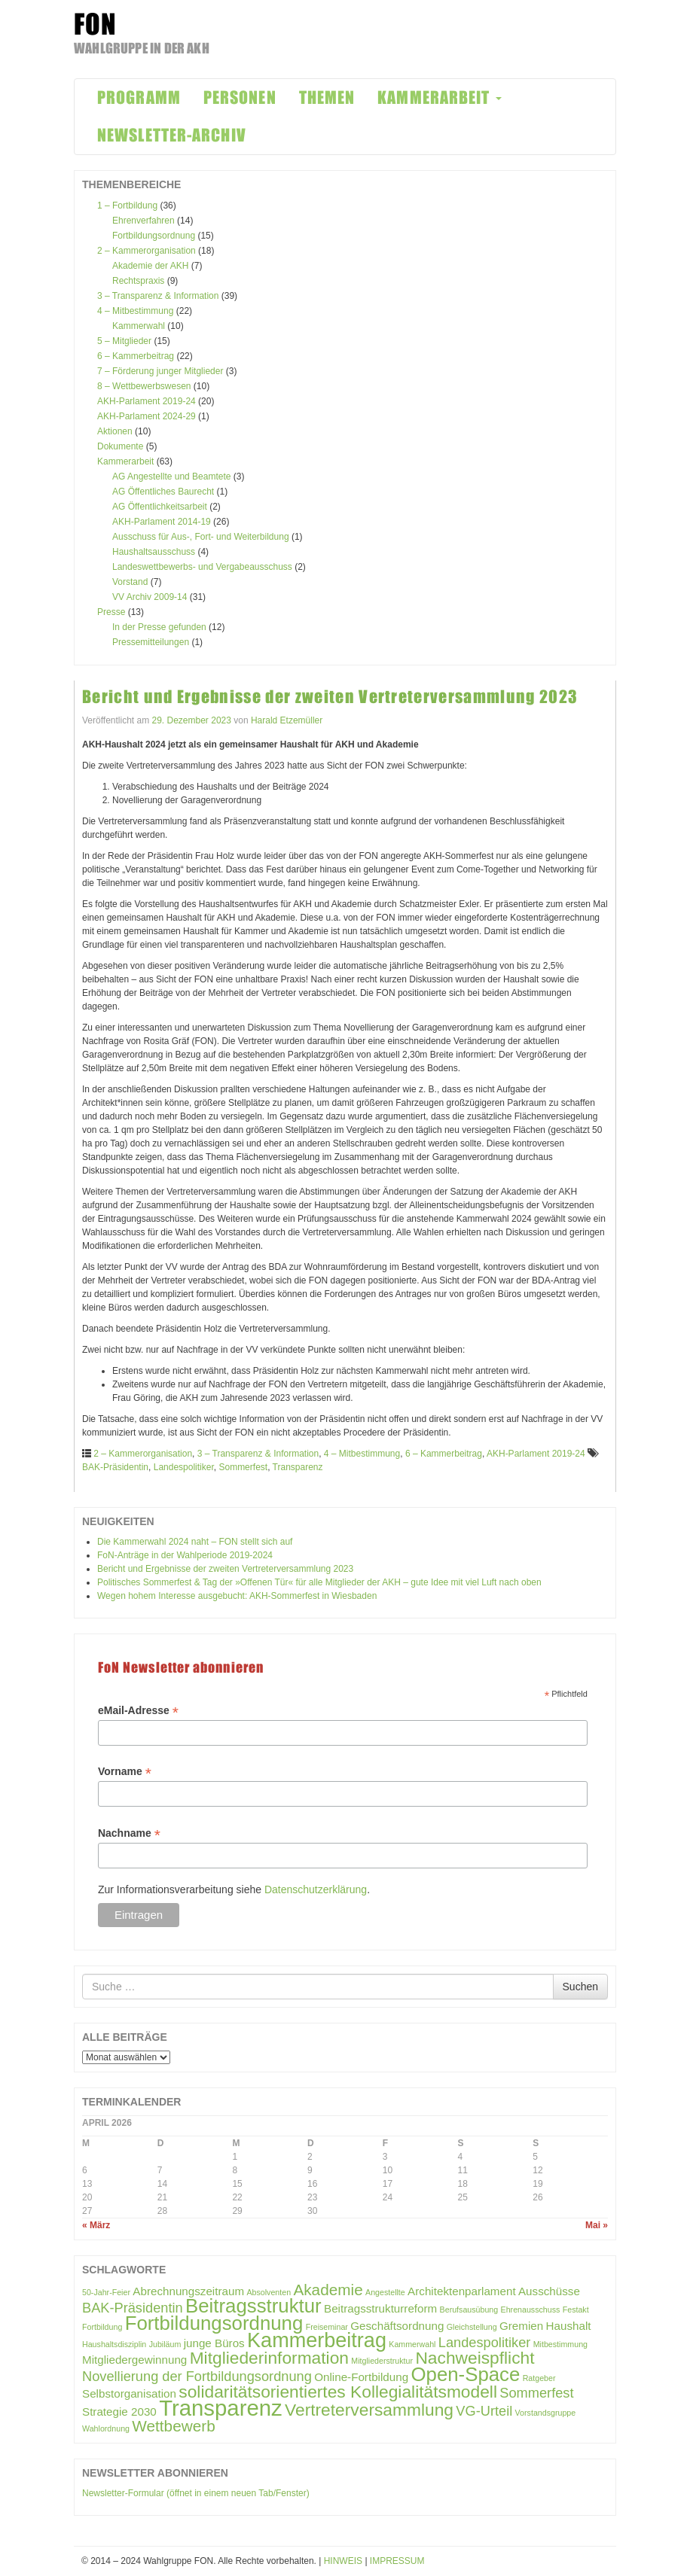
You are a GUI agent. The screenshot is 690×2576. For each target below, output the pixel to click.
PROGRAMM (139, 97)
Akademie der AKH (150, 265)
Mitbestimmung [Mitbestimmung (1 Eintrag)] (560, 2344)
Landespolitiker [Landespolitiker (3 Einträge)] (484, 2342)
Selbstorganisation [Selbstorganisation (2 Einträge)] (129, 2393)
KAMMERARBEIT (439, 97)
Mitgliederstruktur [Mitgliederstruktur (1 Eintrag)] (382, 2360)
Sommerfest (242, 1467)
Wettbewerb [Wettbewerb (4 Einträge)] (173, 2425)
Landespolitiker (184, 1467)
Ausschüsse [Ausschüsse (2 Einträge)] (549, 2291)
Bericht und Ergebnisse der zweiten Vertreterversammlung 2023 (330, 697)
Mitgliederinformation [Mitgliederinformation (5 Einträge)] (269, 2357)
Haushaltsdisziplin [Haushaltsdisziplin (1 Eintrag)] (114, 2344)
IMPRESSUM (397, 2561)
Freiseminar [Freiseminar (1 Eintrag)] (327, 2326)
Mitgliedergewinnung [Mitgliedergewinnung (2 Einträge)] (134, 2359)
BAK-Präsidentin (115, 1467)
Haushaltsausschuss (153, 552)
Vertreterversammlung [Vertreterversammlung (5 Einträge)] (369, 2409)
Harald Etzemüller (286, 720)
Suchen (580, 1987)
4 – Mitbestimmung (135, 311)
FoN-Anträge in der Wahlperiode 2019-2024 (185, 1555)
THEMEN (327, 97)
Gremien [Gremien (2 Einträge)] (521, 2325)
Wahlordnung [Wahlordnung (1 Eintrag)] (106, 2428)
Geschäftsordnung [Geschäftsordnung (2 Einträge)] (397, 2325)
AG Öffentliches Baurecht (163, 491)
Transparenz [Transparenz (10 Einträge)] (220, 2407)
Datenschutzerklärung (315, 1889)
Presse (111, 612)
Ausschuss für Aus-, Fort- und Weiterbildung (200, 536)
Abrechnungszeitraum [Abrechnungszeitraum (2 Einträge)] (188, 2291)
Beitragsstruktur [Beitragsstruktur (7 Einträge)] (253, 2305)
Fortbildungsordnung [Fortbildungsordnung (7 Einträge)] (214, 2323)
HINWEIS (343, 2561)
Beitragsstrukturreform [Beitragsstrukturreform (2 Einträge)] (380, 2308)
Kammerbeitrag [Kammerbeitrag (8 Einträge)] (316, 2340)
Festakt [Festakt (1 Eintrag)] (576, 2309)
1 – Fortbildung (127, 205)
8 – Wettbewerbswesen (144, 386)
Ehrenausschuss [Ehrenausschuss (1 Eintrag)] (530, 2309)
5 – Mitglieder (124, 341)
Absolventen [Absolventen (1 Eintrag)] (268, 2292)
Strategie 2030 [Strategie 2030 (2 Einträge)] (119, 2411)
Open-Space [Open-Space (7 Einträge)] (465, 2374)
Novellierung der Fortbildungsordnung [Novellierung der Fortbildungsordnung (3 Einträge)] (197, 2376)
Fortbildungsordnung (153, 235)
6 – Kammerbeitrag (135, 356)
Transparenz (298, 1467)
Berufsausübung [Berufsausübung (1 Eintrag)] (469, 2309)
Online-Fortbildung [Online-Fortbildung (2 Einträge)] (361, 2376)
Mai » (596, 2225)
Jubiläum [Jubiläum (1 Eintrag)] (165, 2344)
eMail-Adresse (138, 1711)
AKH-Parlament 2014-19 (161, 521)
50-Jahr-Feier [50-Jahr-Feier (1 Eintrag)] (106, 2292)
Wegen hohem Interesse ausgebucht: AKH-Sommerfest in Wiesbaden (237, 1596)
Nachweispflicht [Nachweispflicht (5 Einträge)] (474, 2357)
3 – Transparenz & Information (157, 296)
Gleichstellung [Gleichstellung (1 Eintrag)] (472, 2326)
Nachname (129, 1833)
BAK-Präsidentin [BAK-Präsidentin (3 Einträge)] (132, 2308)
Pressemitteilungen (150, 642)
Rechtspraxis (138, 281)
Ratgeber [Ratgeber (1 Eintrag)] (539, 2378)
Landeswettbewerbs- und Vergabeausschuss (202, 567)
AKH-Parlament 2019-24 (146, 401)
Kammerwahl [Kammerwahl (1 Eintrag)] (412, 2344)
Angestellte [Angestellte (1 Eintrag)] (385, 2292)
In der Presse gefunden (159, 627)
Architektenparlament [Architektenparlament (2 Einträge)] (462, 2291)
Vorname (124, 1772)
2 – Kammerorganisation (146, 250)
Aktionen (115, 431)
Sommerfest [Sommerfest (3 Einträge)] (536, 2393)
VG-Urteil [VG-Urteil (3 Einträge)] (484, 2411)
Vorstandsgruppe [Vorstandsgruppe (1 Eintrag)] (545, 2412)
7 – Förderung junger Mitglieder (160, 371)
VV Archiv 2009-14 (149, 597)
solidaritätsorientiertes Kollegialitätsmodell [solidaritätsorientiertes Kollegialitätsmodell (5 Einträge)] (338, 2391)
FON (95, 24)
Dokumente (120, 446)
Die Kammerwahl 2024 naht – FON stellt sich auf (194, 1541)
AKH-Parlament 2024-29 (146, 416)
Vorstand (130, 582)
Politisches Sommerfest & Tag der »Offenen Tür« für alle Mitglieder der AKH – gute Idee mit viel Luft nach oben (319, 1582)
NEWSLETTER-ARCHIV (171, 135)
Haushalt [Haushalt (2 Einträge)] (568, 2325)
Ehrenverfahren (143, 220)
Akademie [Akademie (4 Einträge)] (327, 2289)
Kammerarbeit (125, 461)
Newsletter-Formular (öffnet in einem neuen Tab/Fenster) (196, 2493)
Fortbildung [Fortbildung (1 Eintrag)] (102, 2326)
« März (96, 2225)
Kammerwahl (138, 326)
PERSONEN (239, 97)
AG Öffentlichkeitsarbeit (159, 506)
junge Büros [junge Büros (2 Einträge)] (214, 2343)
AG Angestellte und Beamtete (171, 476)
